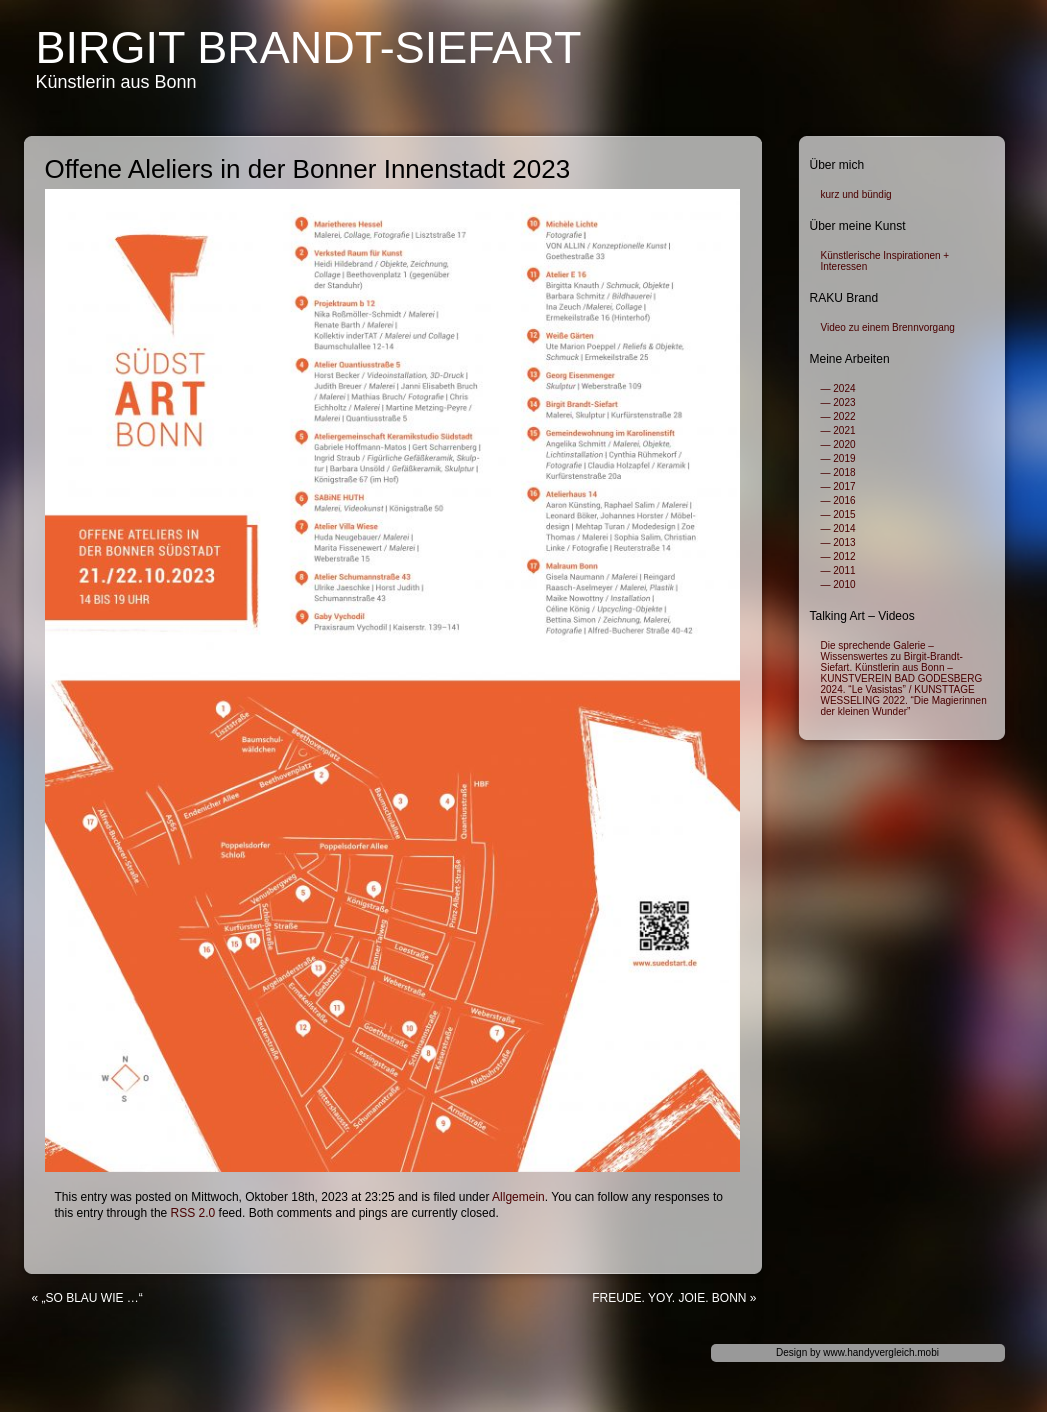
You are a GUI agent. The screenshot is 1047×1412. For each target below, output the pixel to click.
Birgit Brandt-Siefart (309, 47)
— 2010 (838, 584)
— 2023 (838, 402)
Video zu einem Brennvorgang (888, 327)
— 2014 (838, 528)
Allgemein (518, 1197)
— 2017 (838, 486)
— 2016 (838, 500)
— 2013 (838, 542)
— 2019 (838, 458)
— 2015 (838, 514)
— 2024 (838, 388)
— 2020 (838, 444)
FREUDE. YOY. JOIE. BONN (669, 1298)
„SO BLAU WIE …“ (92, 1298)
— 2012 (838, 556)
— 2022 (838, 416)
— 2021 (838, 430)
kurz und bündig (856, 194)
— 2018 (838, 472)
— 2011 (838, 570)
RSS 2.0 (193, 1213)
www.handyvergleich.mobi (881, 1352)
